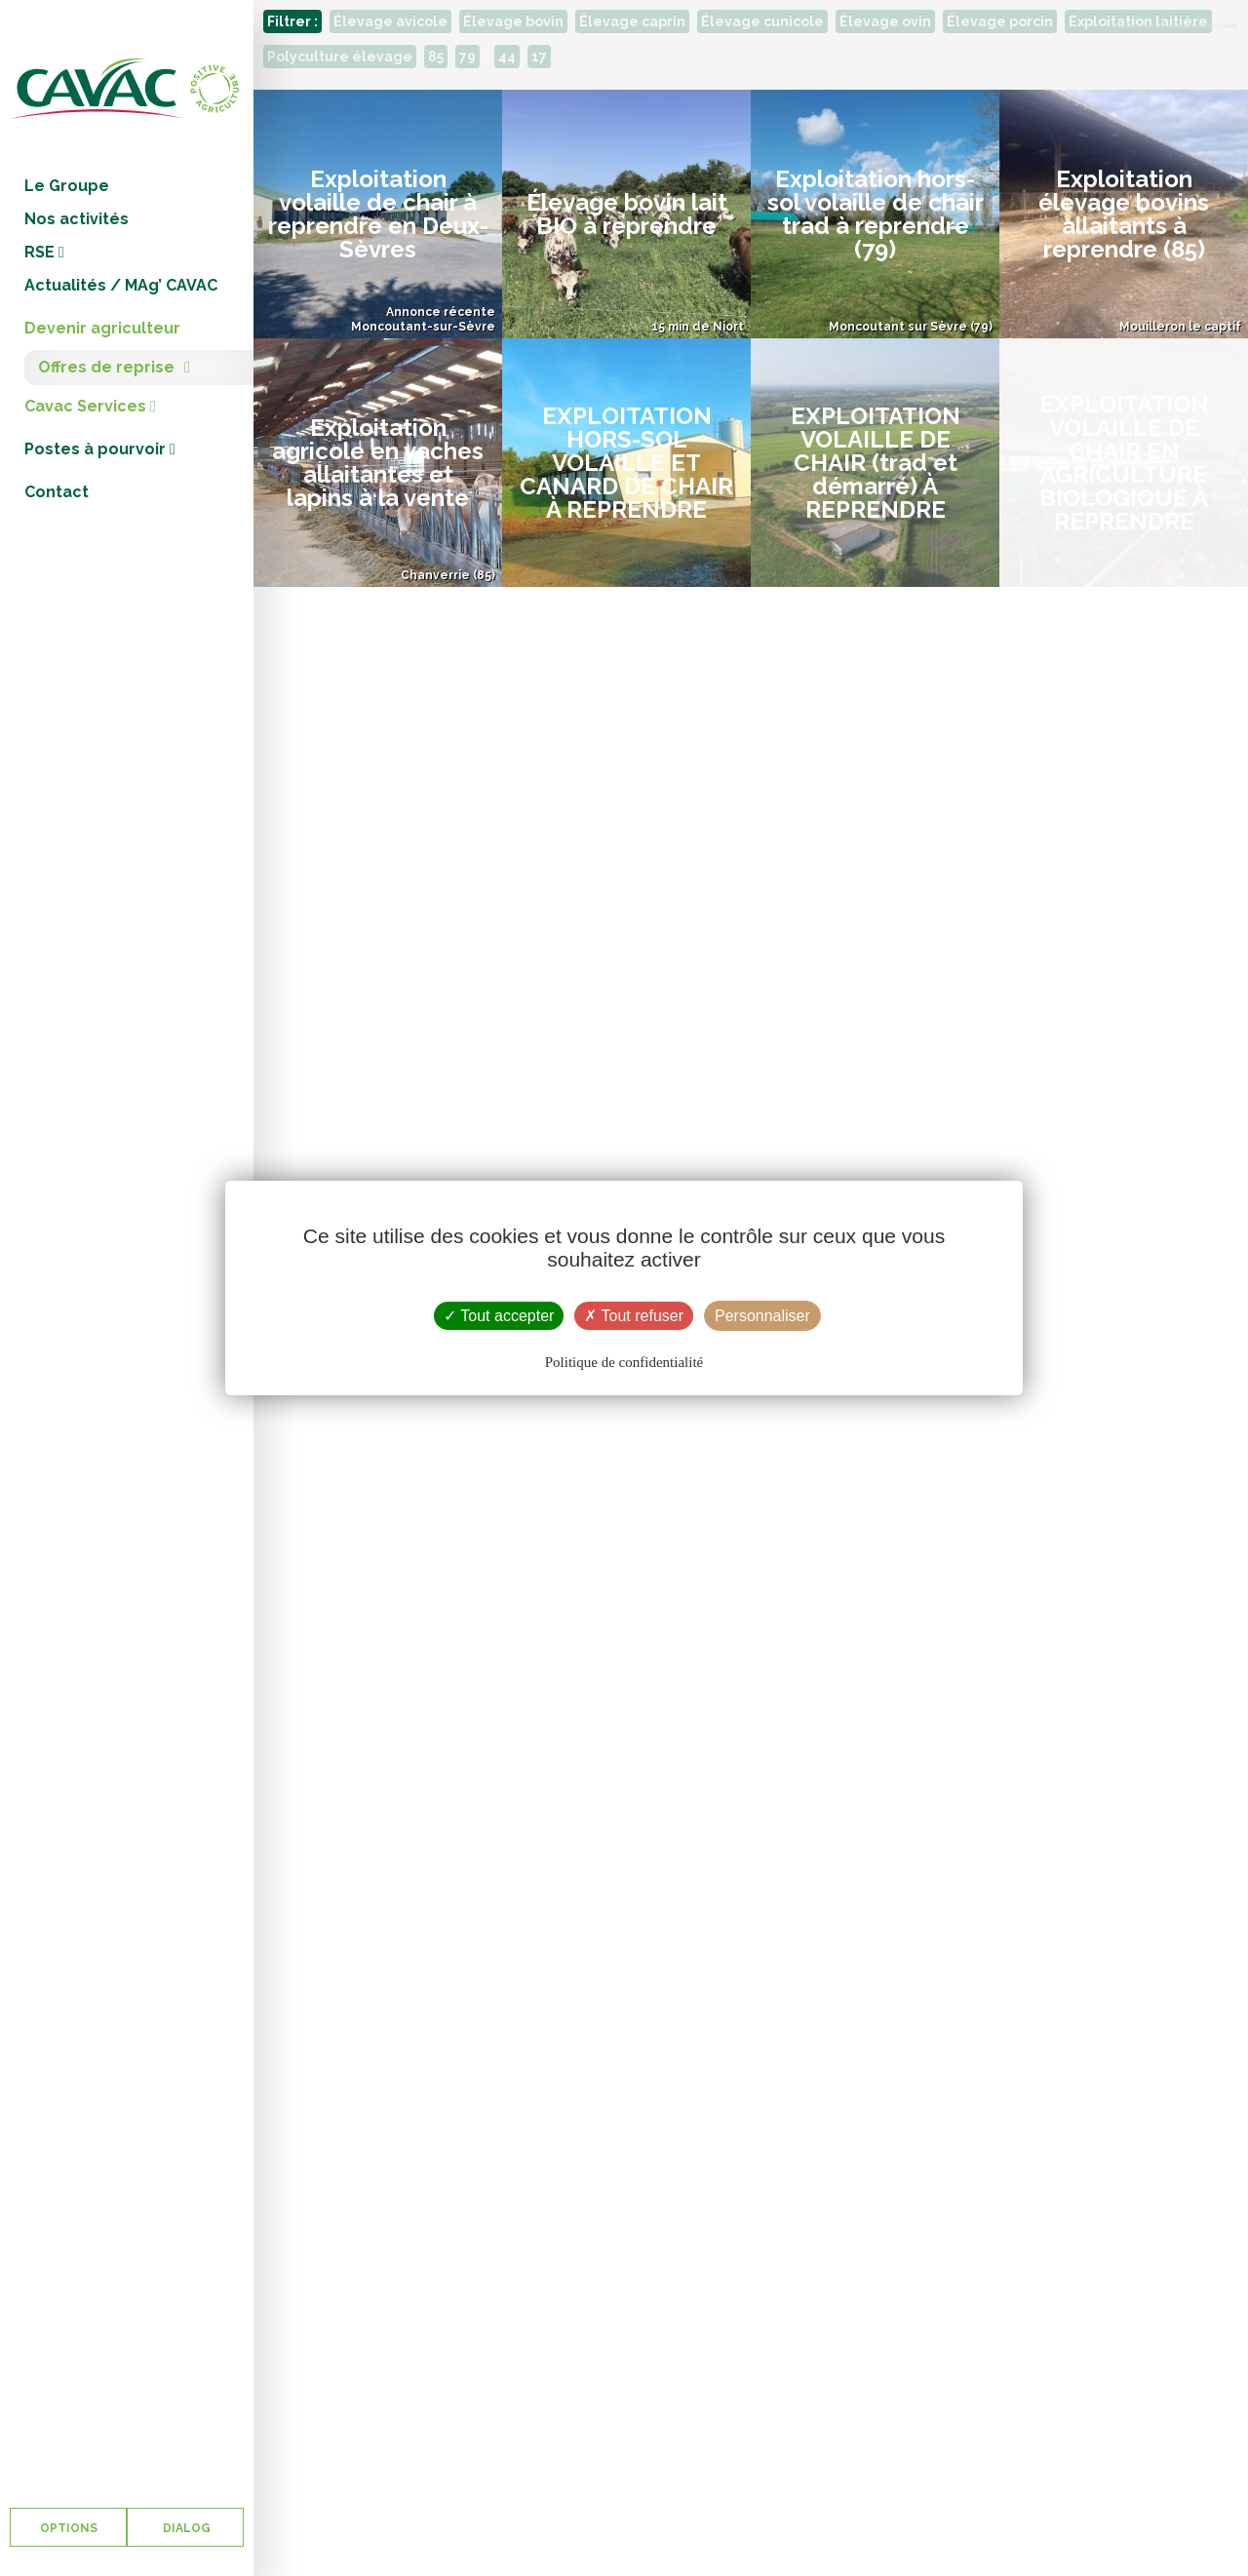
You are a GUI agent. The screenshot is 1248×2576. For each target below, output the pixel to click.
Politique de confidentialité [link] (624, 1362)
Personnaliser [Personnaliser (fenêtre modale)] (762, 1316)
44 (507, 56)
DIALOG (185, 2528)
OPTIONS (69, 2528)
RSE (44, 252)
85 (436, 56)
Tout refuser (633, 1316)
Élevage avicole (390, 21)
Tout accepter (499, 1316)
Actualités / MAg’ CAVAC (120, 285)
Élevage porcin (1000, 21)
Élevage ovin (885, 21)
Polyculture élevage (339, 56)
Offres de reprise (106, 367)
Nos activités (76, 219)
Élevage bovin (513, 21)
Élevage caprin (632, 21)
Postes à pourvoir (100, 449)
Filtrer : (292, 21)
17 (539, 56)
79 (467, 56)
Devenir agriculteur (102, 328)
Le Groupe (66, 185)
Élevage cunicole (762, 21)
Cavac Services (90, 406)
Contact (56, 492)
